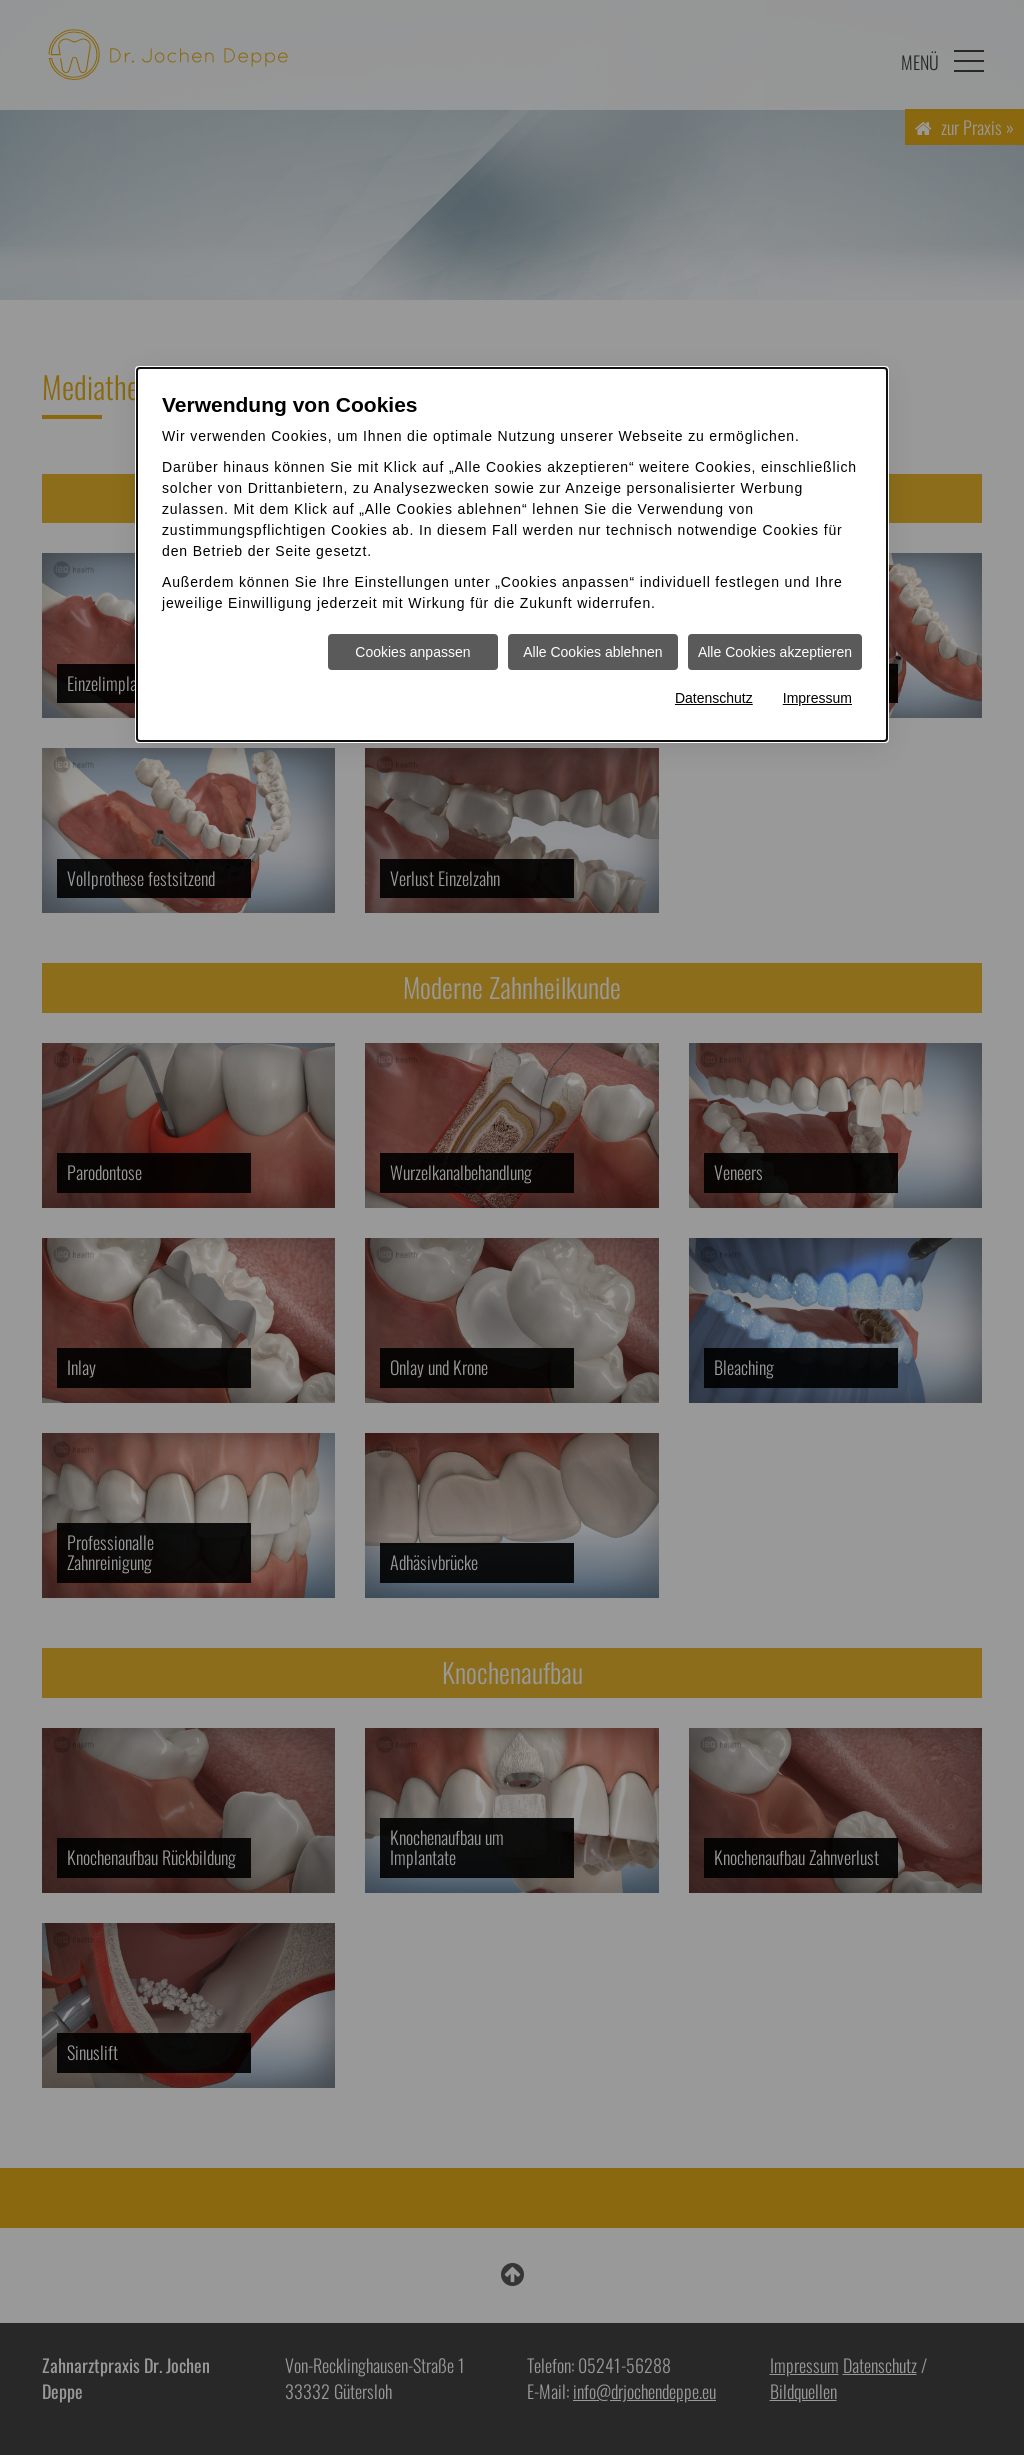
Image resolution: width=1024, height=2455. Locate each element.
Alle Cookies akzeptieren (775, 652)
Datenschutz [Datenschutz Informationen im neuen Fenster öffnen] (714, 698)
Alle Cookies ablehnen (592, 652)
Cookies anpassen (412, 652)
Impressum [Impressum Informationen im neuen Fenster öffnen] (817, 698)
